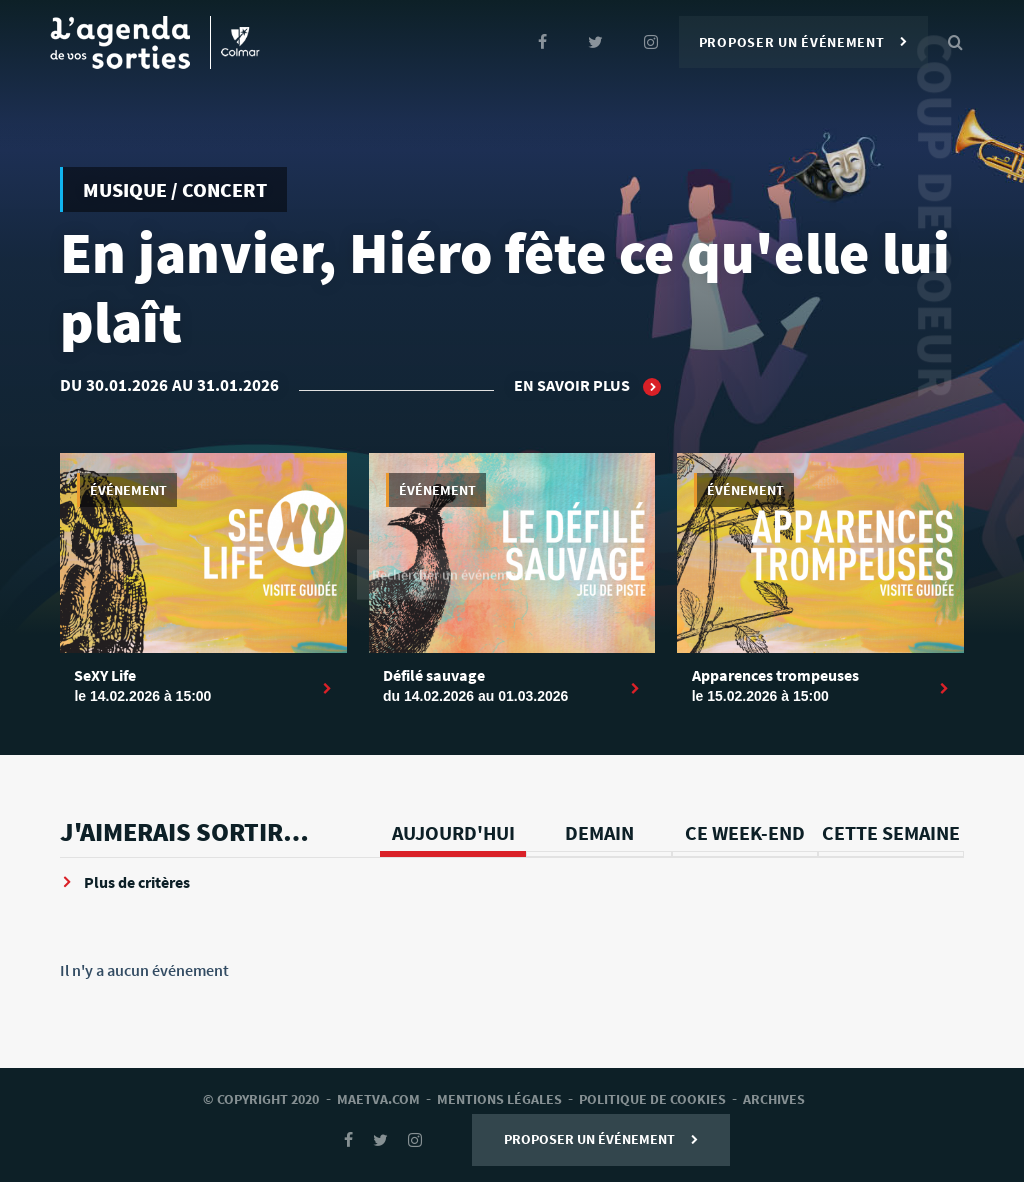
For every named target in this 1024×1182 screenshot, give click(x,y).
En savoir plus (587, 386)
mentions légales (499, 1099)
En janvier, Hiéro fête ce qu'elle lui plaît (505, 287)
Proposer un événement (803, 42)
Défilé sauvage (434, 675)
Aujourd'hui (453, 832)
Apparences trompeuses (775, 675)
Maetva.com (378, 1099)
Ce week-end (745, 832)
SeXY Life (105, 675)
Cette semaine (891, 832)
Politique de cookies (652, 1099)
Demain (599, 832)
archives (774, 1099)
